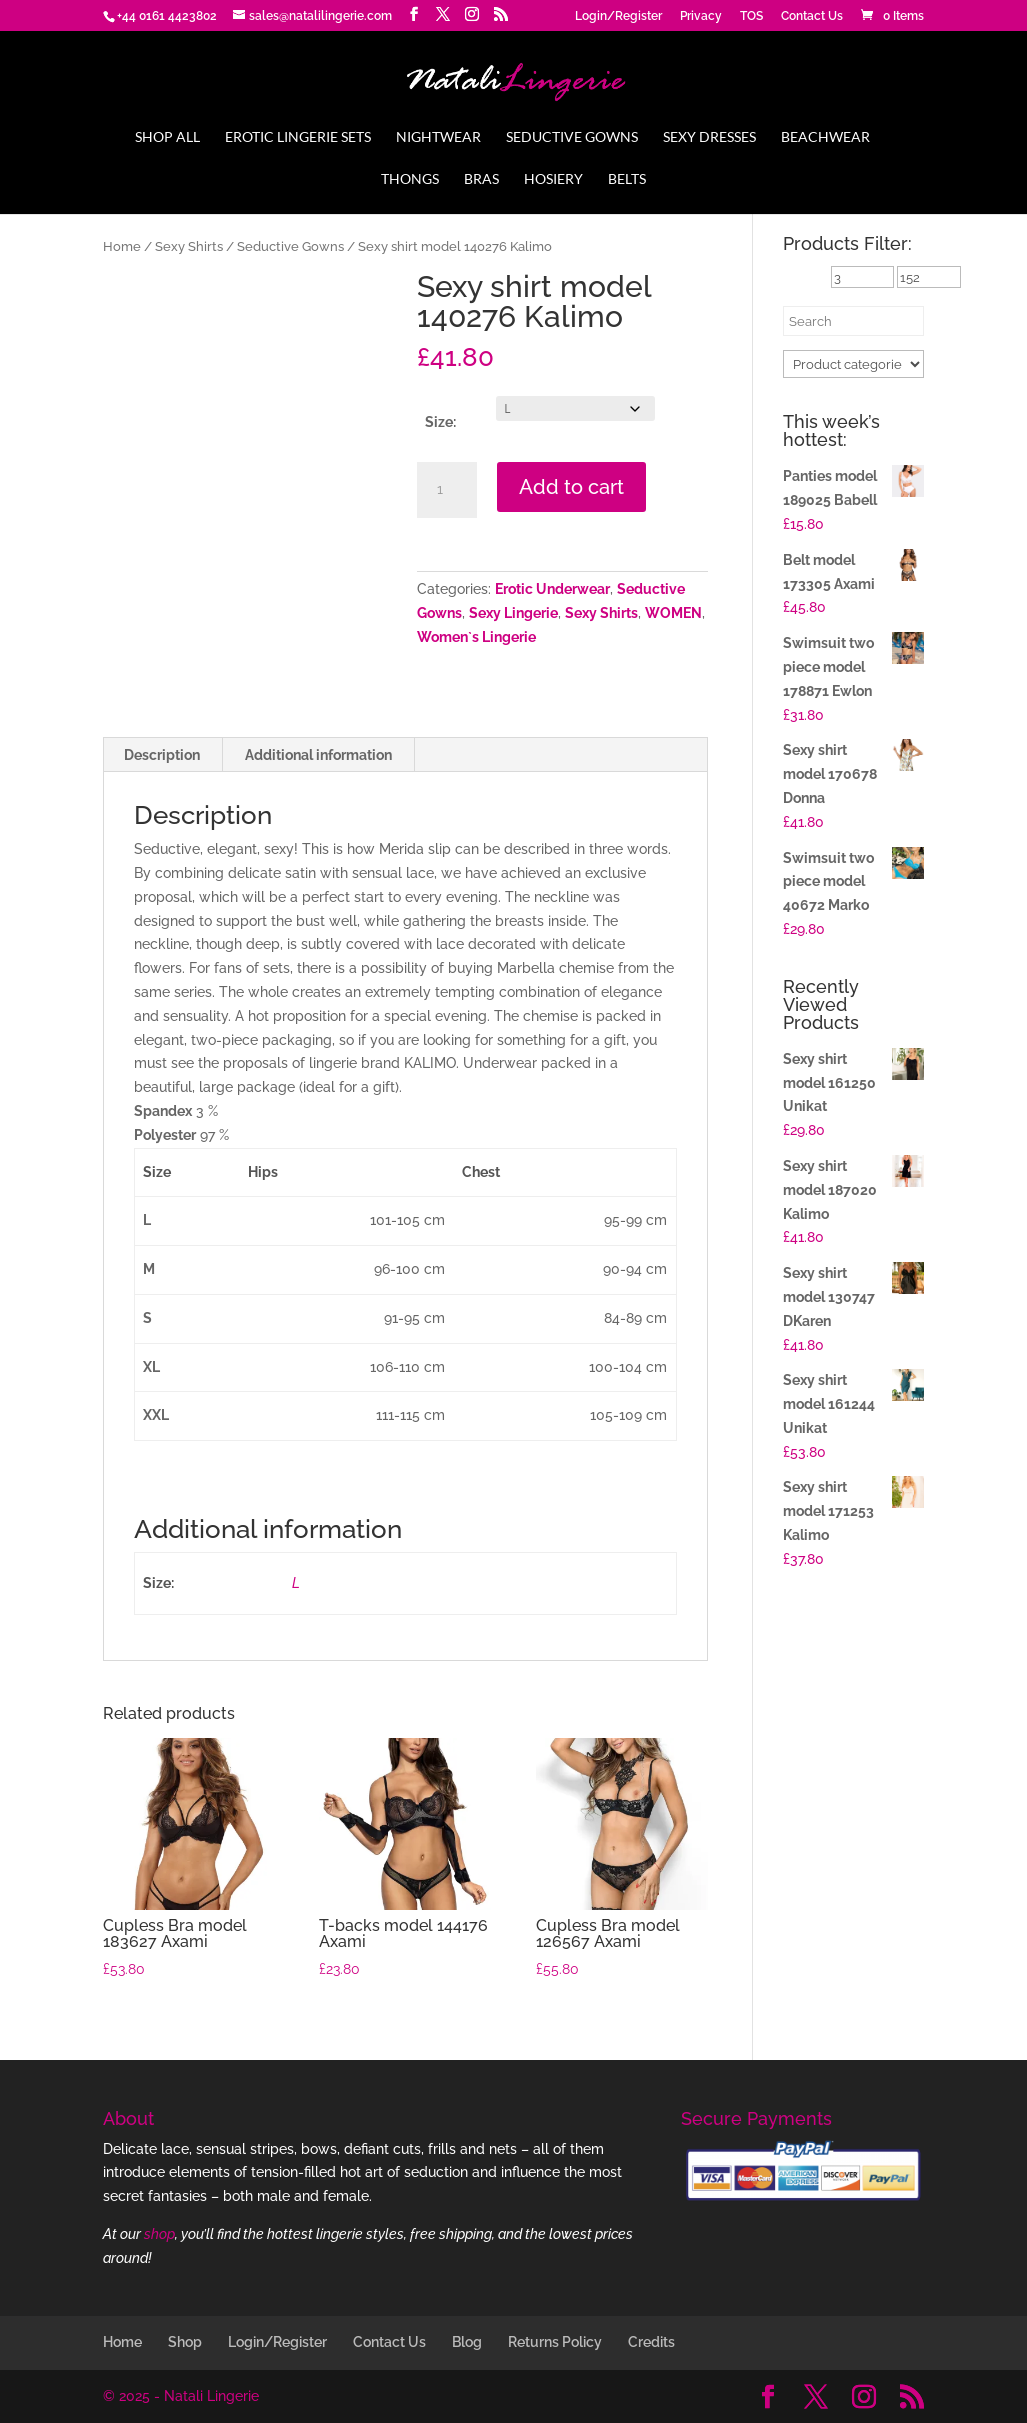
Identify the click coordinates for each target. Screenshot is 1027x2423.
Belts (627, 179)
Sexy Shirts (189, 246)
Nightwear (438, 137)
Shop (185, 2342)
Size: (440, 422)
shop (159, 2234)
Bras (481, 179)
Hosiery (553, 179)
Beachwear (825, 137)
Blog (467, 2342)
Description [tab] (162, 755)
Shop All (167, 137)
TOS (751, 16)
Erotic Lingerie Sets (298, 137)
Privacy (701, 16)
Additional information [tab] (318, 755)
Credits (651, 2342)
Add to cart (571, 487)
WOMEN (673, 613)
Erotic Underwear (552, 589)
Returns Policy (555, 2342)
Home (122, 246)
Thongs (410, 179)
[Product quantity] (447, 490)
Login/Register (618, 16)
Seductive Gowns (572, 137)
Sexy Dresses (709, 137)
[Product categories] (854, 364)
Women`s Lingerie (476, 637)
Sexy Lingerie (513, 613)
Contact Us (812, 16)
